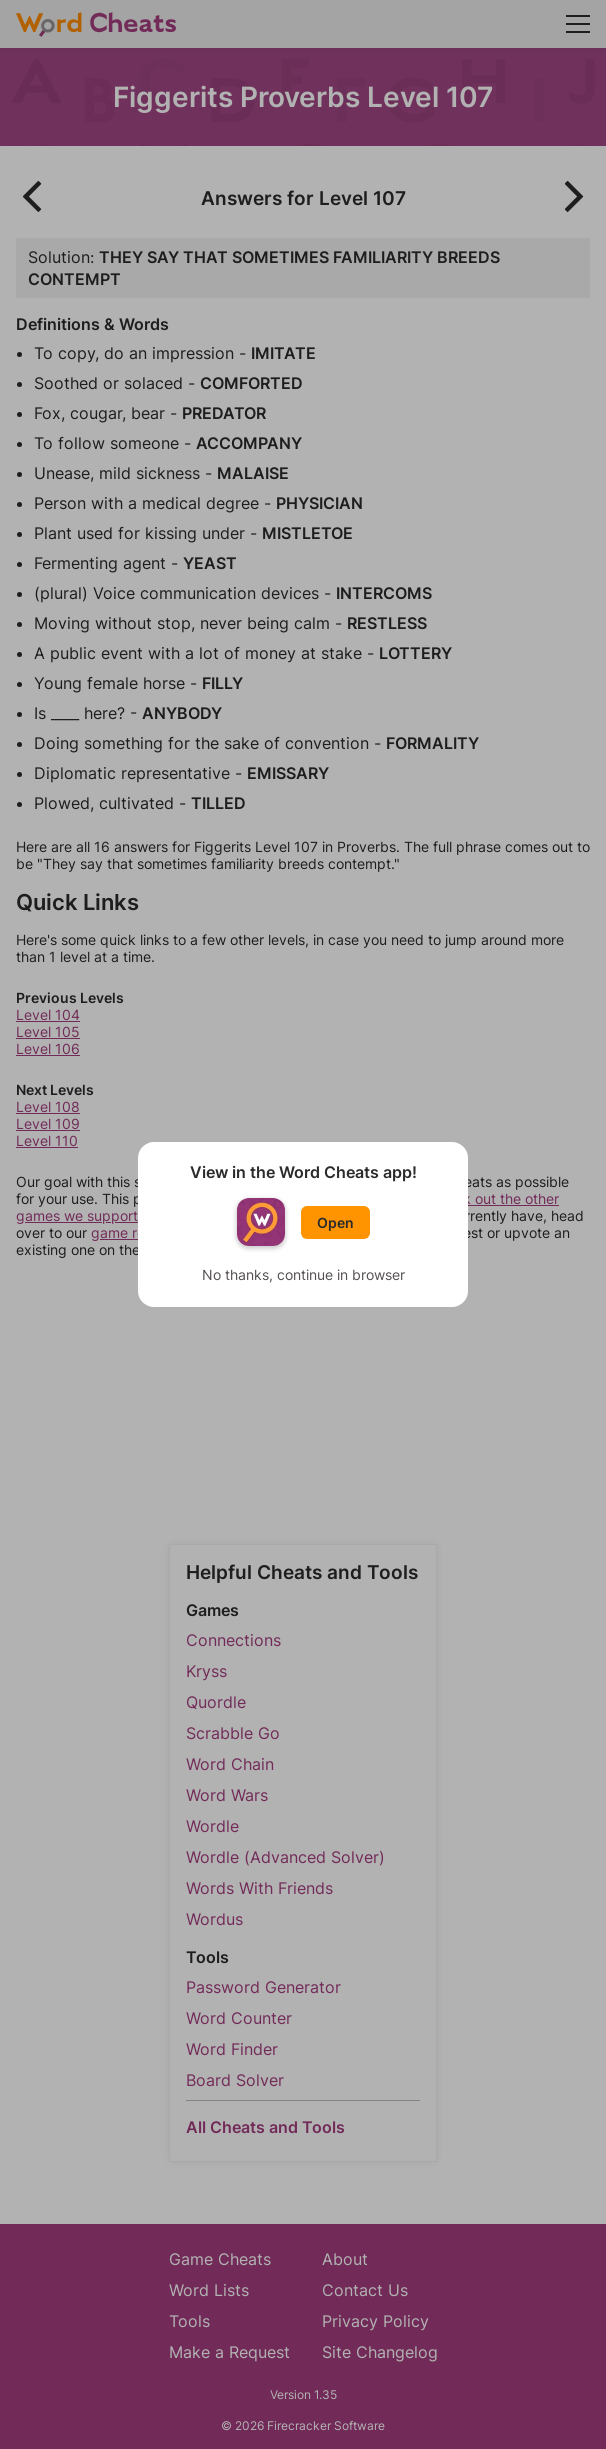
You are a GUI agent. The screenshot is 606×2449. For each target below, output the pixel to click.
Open (335, 1222)
